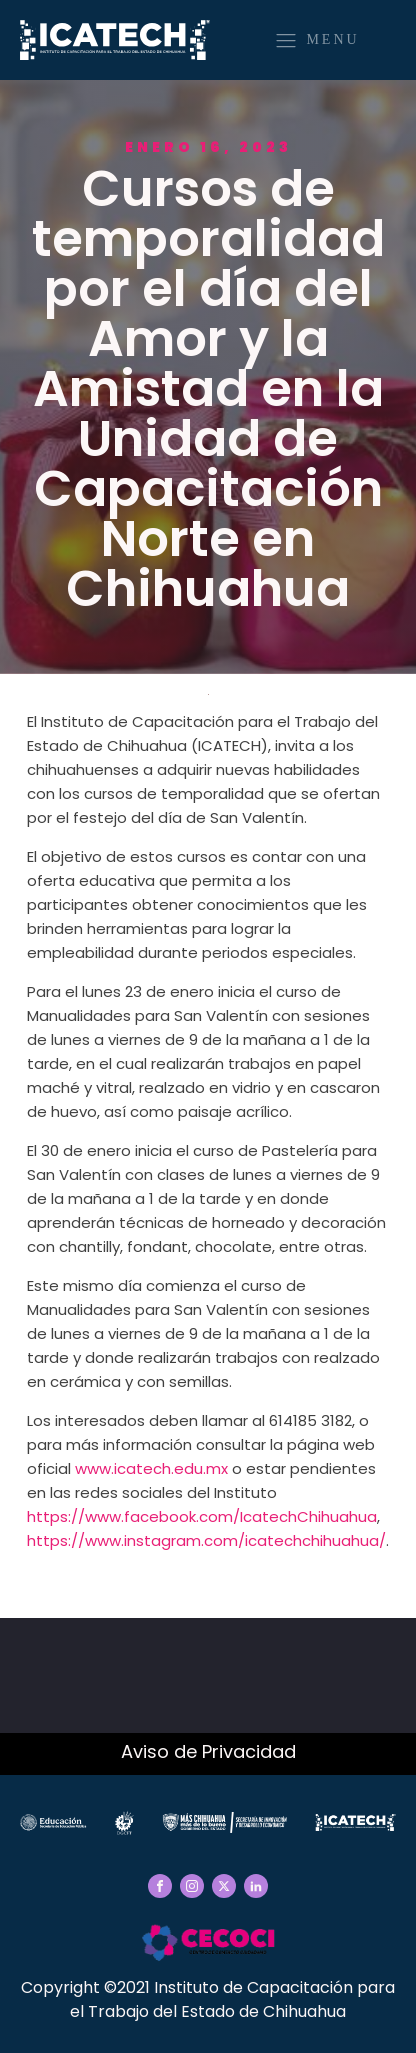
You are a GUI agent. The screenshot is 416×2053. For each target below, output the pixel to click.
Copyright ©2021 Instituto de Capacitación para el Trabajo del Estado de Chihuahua (208, 1999)
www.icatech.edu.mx (151, 1468)
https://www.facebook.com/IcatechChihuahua (202, 1516)
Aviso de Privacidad (208, 1751)
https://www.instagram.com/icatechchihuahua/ (206, 1540)
